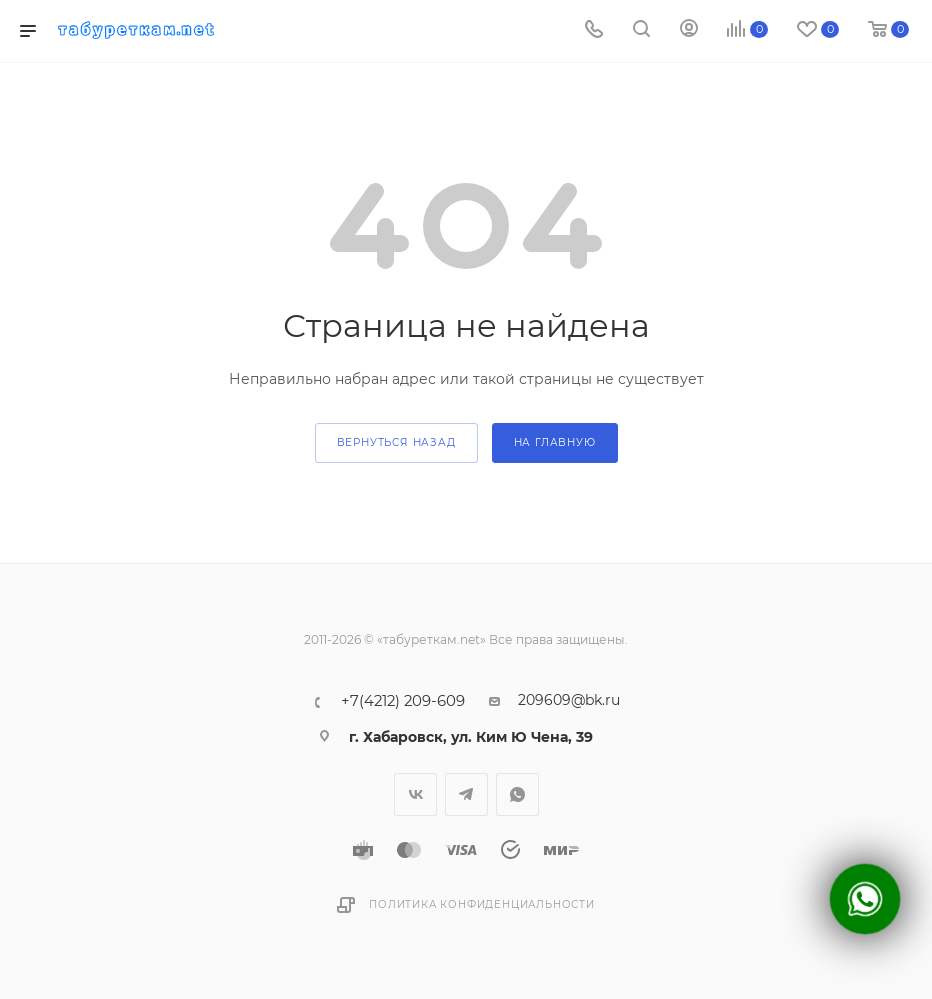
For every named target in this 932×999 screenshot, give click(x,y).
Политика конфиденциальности (482, 904)
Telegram (466, 794)
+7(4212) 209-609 (403, 701)
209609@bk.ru (569, 700)
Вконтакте (415, 794)
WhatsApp (517, 794)
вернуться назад (396, 442)
